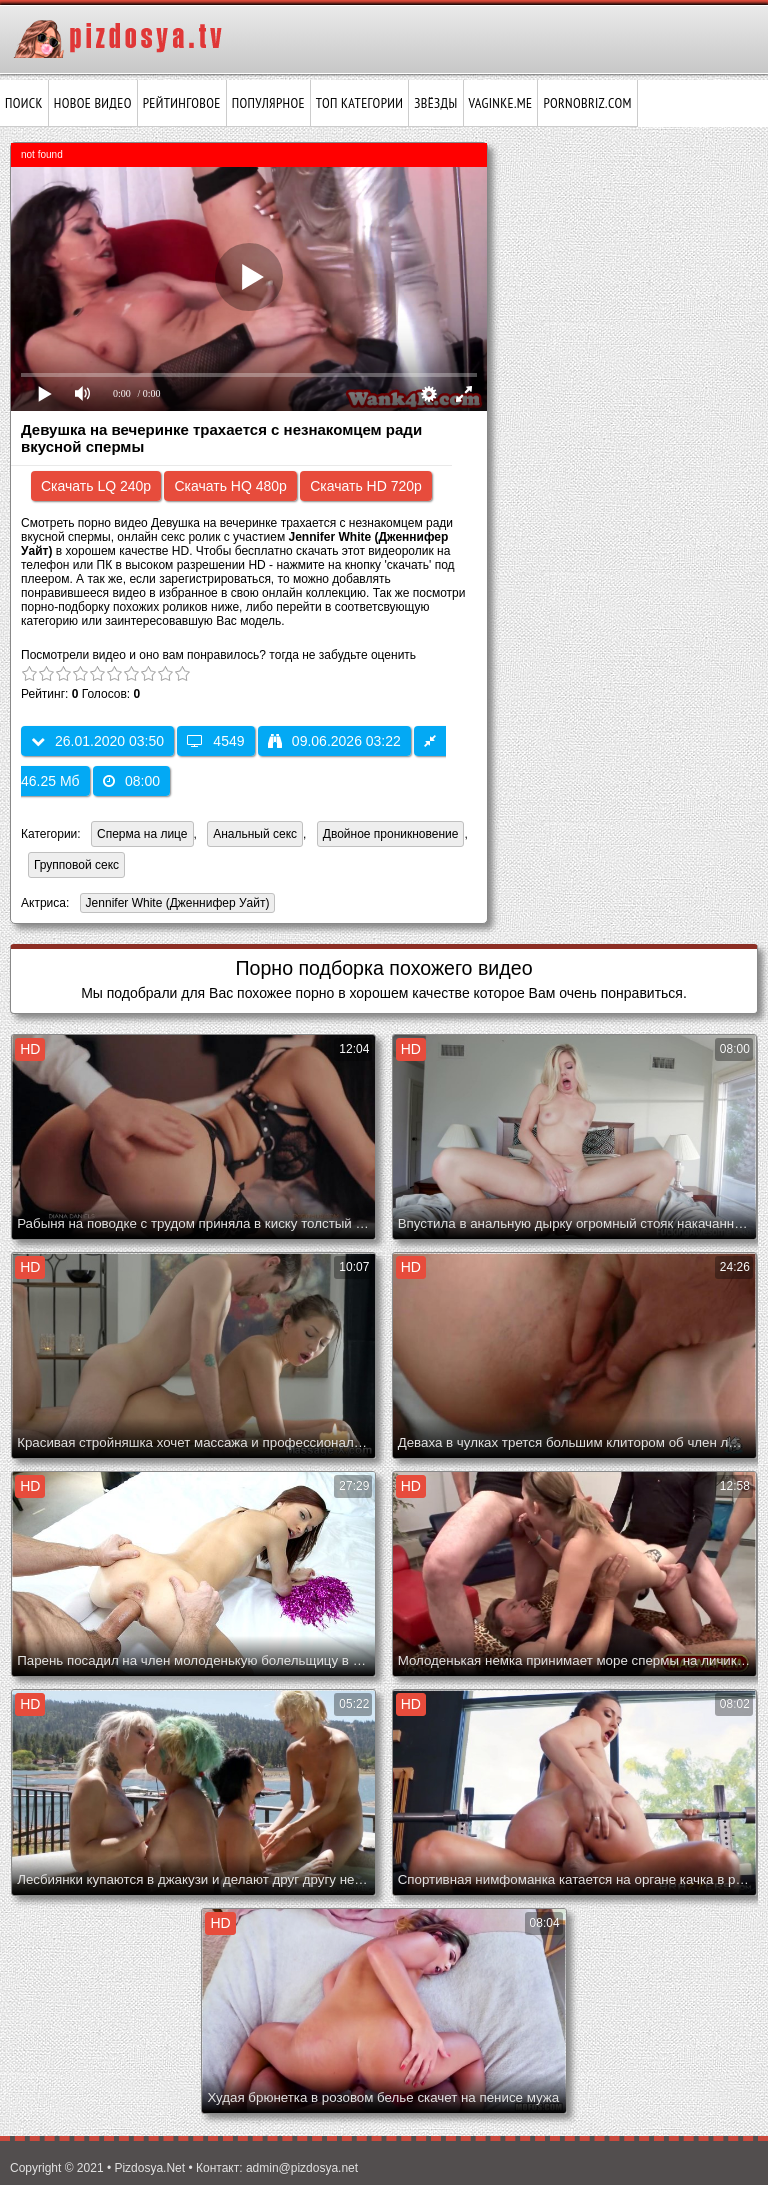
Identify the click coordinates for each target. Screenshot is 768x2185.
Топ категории (359, 103)
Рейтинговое (182, 103)
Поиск (24, 103)
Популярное (268, 103)
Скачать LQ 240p (96, 486)
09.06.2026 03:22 (334, 741)
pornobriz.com (587, 103)
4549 (215, 741)
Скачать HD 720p (366, 486)
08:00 (131, 781)
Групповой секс (76, 865)
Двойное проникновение (391, 834)
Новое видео (93, 103)
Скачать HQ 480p (230, 486)
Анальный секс (255, 834)
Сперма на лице (142, 834)
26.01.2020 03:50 (97, 741)
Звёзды (435, 103)
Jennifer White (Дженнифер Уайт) (175, 904)
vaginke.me (501, 103)
